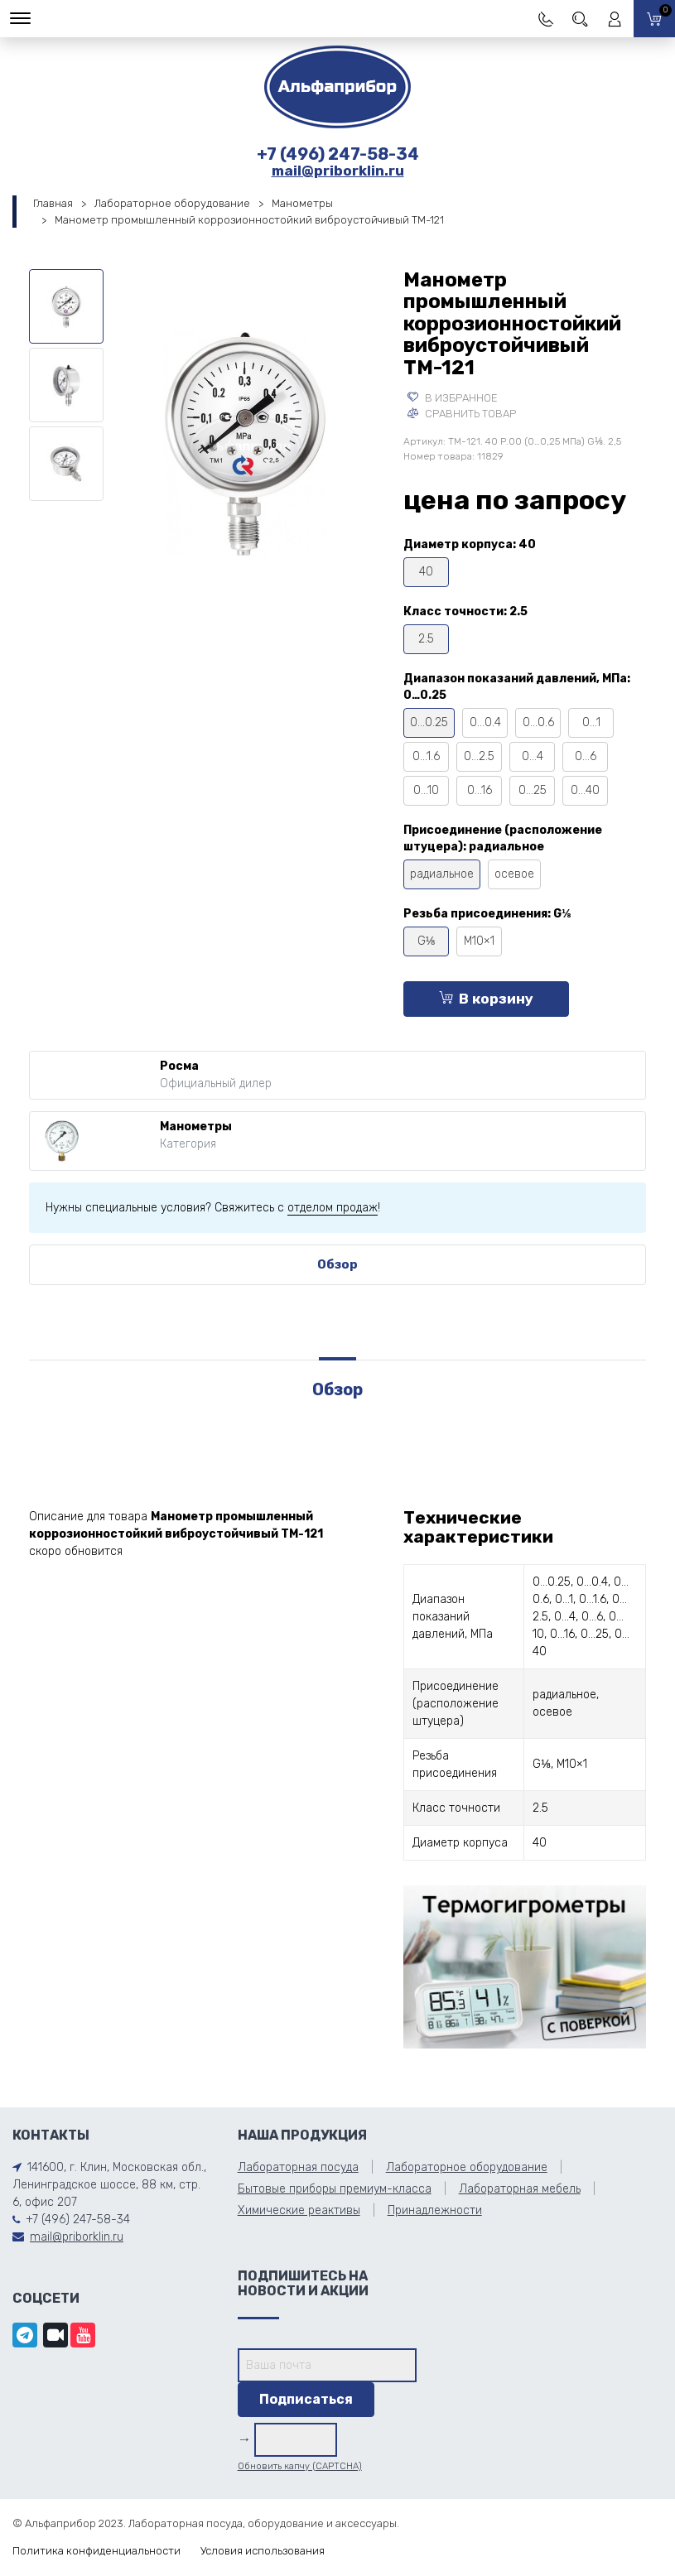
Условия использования (262, 2551)
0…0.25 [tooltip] (429, 722)
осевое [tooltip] (514, 874)
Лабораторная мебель (520, 2189)
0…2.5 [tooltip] (479, 756)
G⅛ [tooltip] (426, 941)
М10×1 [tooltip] (479, 941)
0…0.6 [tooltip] (538, 722)
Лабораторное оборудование (172, 203)
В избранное (452, 398)
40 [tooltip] (426, 572)
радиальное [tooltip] (442, 874)
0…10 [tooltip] (426, 790)
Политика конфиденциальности (96, 2551)
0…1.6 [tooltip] (426, 756)
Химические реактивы (299, 2210)
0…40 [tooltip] (585, 790)
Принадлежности (435, 2210)
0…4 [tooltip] (532, 756)
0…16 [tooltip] (479, 790)
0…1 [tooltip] (591, 722)
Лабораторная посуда (298, 2167)
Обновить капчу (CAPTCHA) (300, 2466)
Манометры (302, 203)
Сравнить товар (461, 413)
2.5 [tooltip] (426, 639)
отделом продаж (332, 1208)
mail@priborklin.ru (338, 170)
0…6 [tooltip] (585, 756)
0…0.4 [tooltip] (485, 722)
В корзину (486, 998)
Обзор (337, 1264)
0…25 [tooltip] (532, 790)
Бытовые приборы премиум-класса (335, 2189)
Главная (53, 203)
